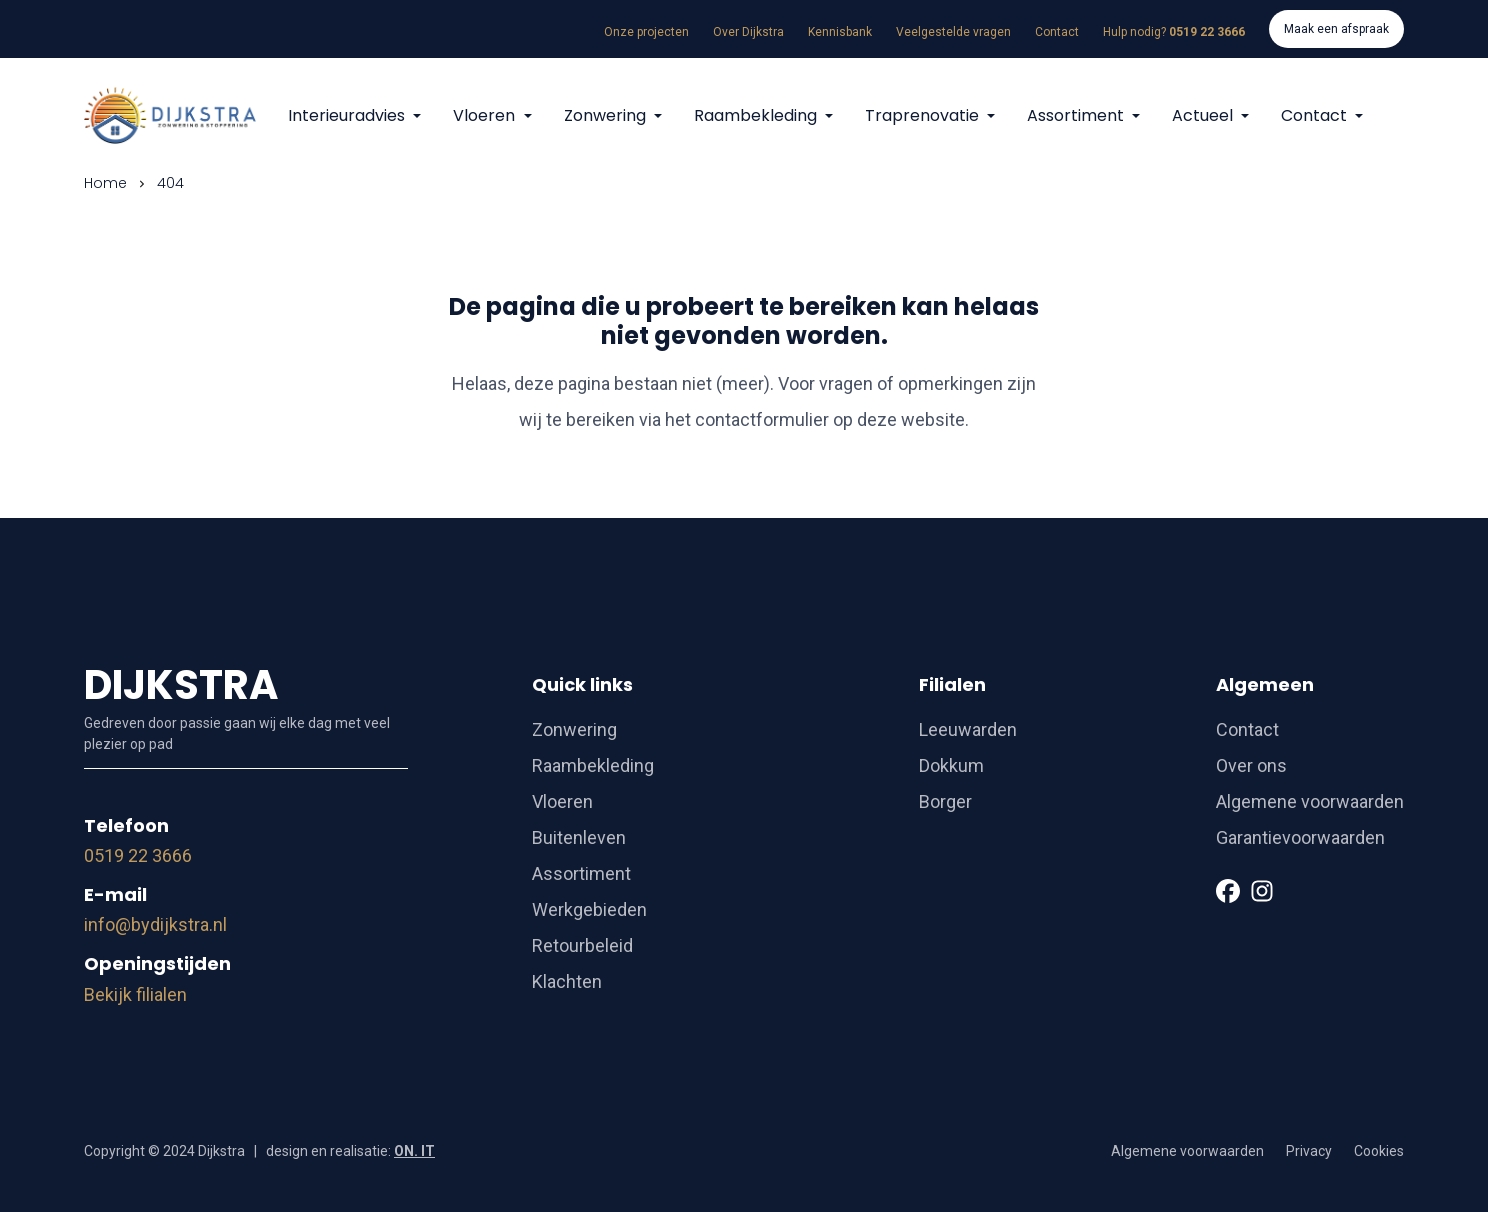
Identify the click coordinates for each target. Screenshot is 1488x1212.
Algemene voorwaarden (1310, 801)
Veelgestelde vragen (953, 32)
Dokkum (951, 765)
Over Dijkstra (748, 32)
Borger (945, 801)
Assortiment (1077, 115)
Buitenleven (579, 837)
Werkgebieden (589, 909)
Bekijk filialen (135, 994)
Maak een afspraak (1336, 29)
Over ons (1251, 765)
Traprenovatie (924, 115)
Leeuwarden (968, 729)
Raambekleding (757, 115)
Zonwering (607, 115)
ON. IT (414, 1151)
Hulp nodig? (1174, 32)
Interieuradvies (348, 115)
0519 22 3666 (138, 855)
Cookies (1379, 1151)
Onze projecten (646, 32)
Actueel (1204, 115)
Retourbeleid (582, 945)
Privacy (1309, 1151)
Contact (1057, 32)
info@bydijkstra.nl (155, 924)
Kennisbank (840, 32)
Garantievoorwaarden (1300, 837)
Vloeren (486, 115)
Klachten (567, 981)
